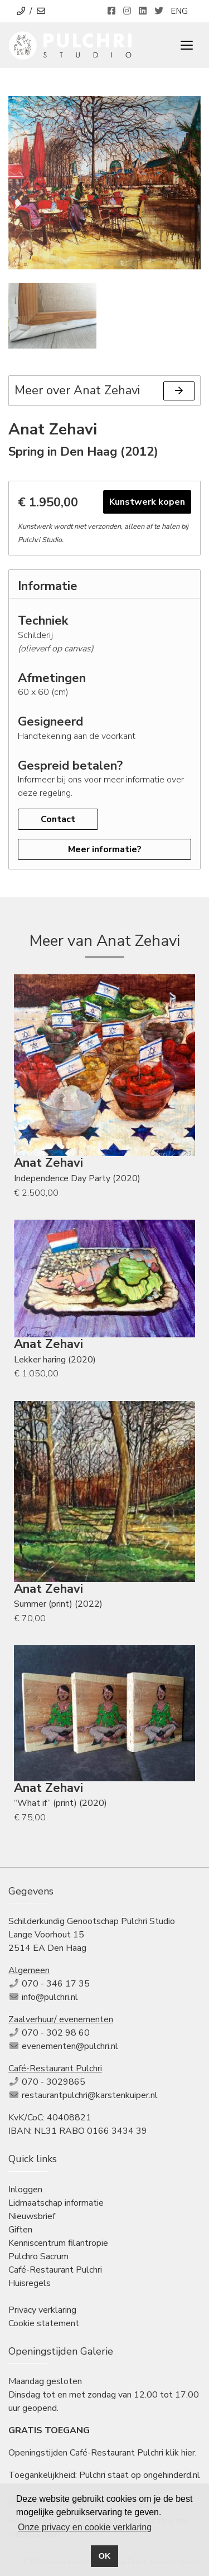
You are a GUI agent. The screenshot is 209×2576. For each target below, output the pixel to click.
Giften (20, 2230)
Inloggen (25, 2189)
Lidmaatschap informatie (56, 2203)
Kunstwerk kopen (147, 502)
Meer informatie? (105, 849)
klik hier (180, 2453)
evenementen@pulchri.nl (70, 2046)
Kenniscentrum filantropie (58, 2243)
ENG (179, 11)
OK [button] (105, 2555)
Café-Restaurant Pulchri (55, 2270)
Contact (58, 819)
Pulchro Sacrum (38, 2256)
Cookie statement (43, 2323)
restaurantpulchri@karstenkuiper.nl (90, 2095)
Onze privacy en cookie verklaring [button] (85, 2527)
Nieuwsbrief (31, 2216)
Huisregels (29, 2283)
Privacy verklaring (42, 2310)
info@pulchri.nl (50, 1997)
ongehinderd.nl (171, 2475)
